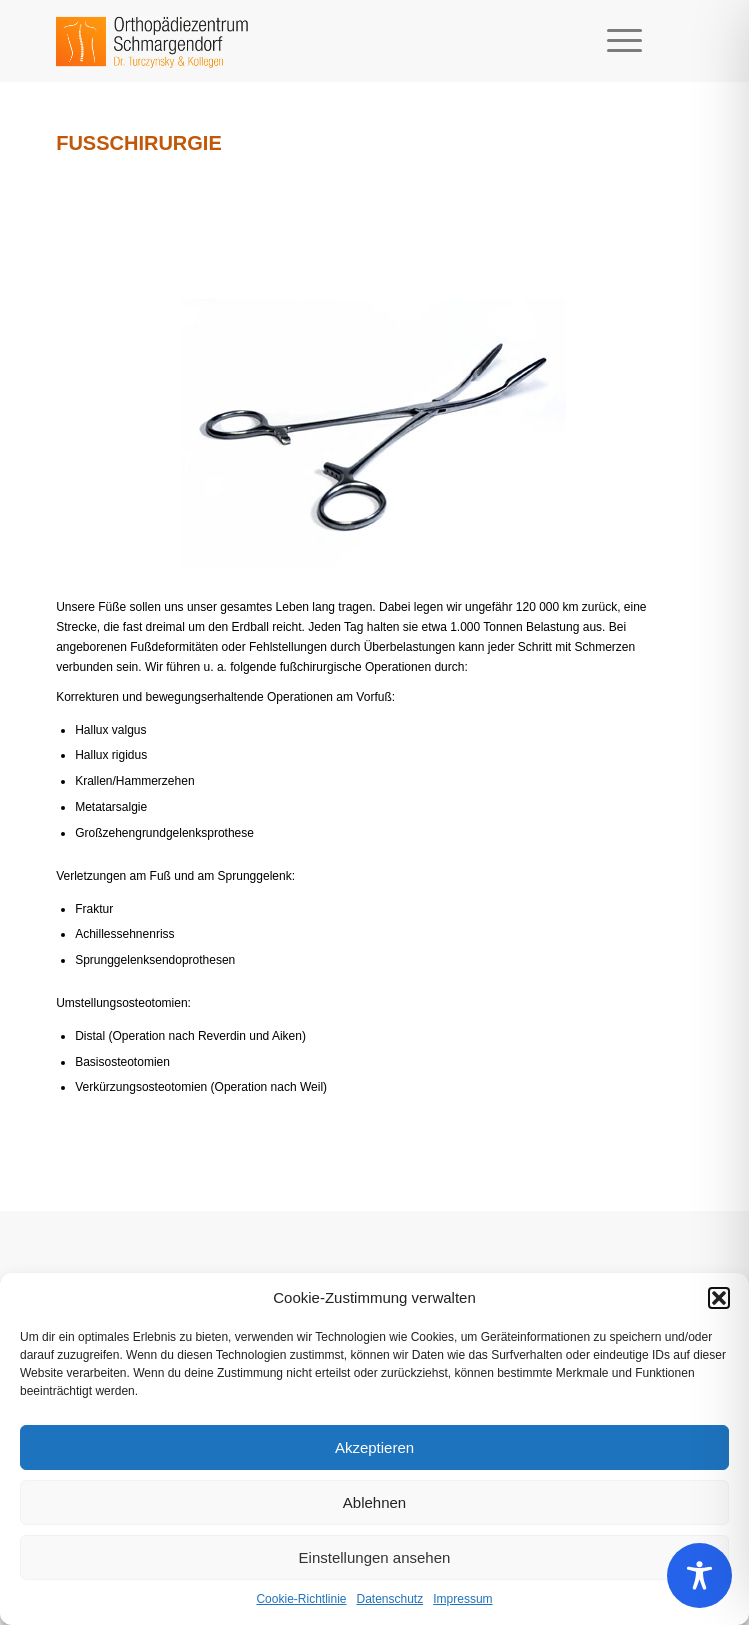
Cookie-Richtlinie (301, 1599)
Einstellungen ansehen (375, 1557)
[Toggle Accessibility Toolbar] (699, 1575)
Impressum (462, 1599)
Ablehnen (374, 1502)
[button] (719, 1298)
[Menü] (614, 41)
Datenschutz (390, 1599)
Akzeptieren (374, 1447)
